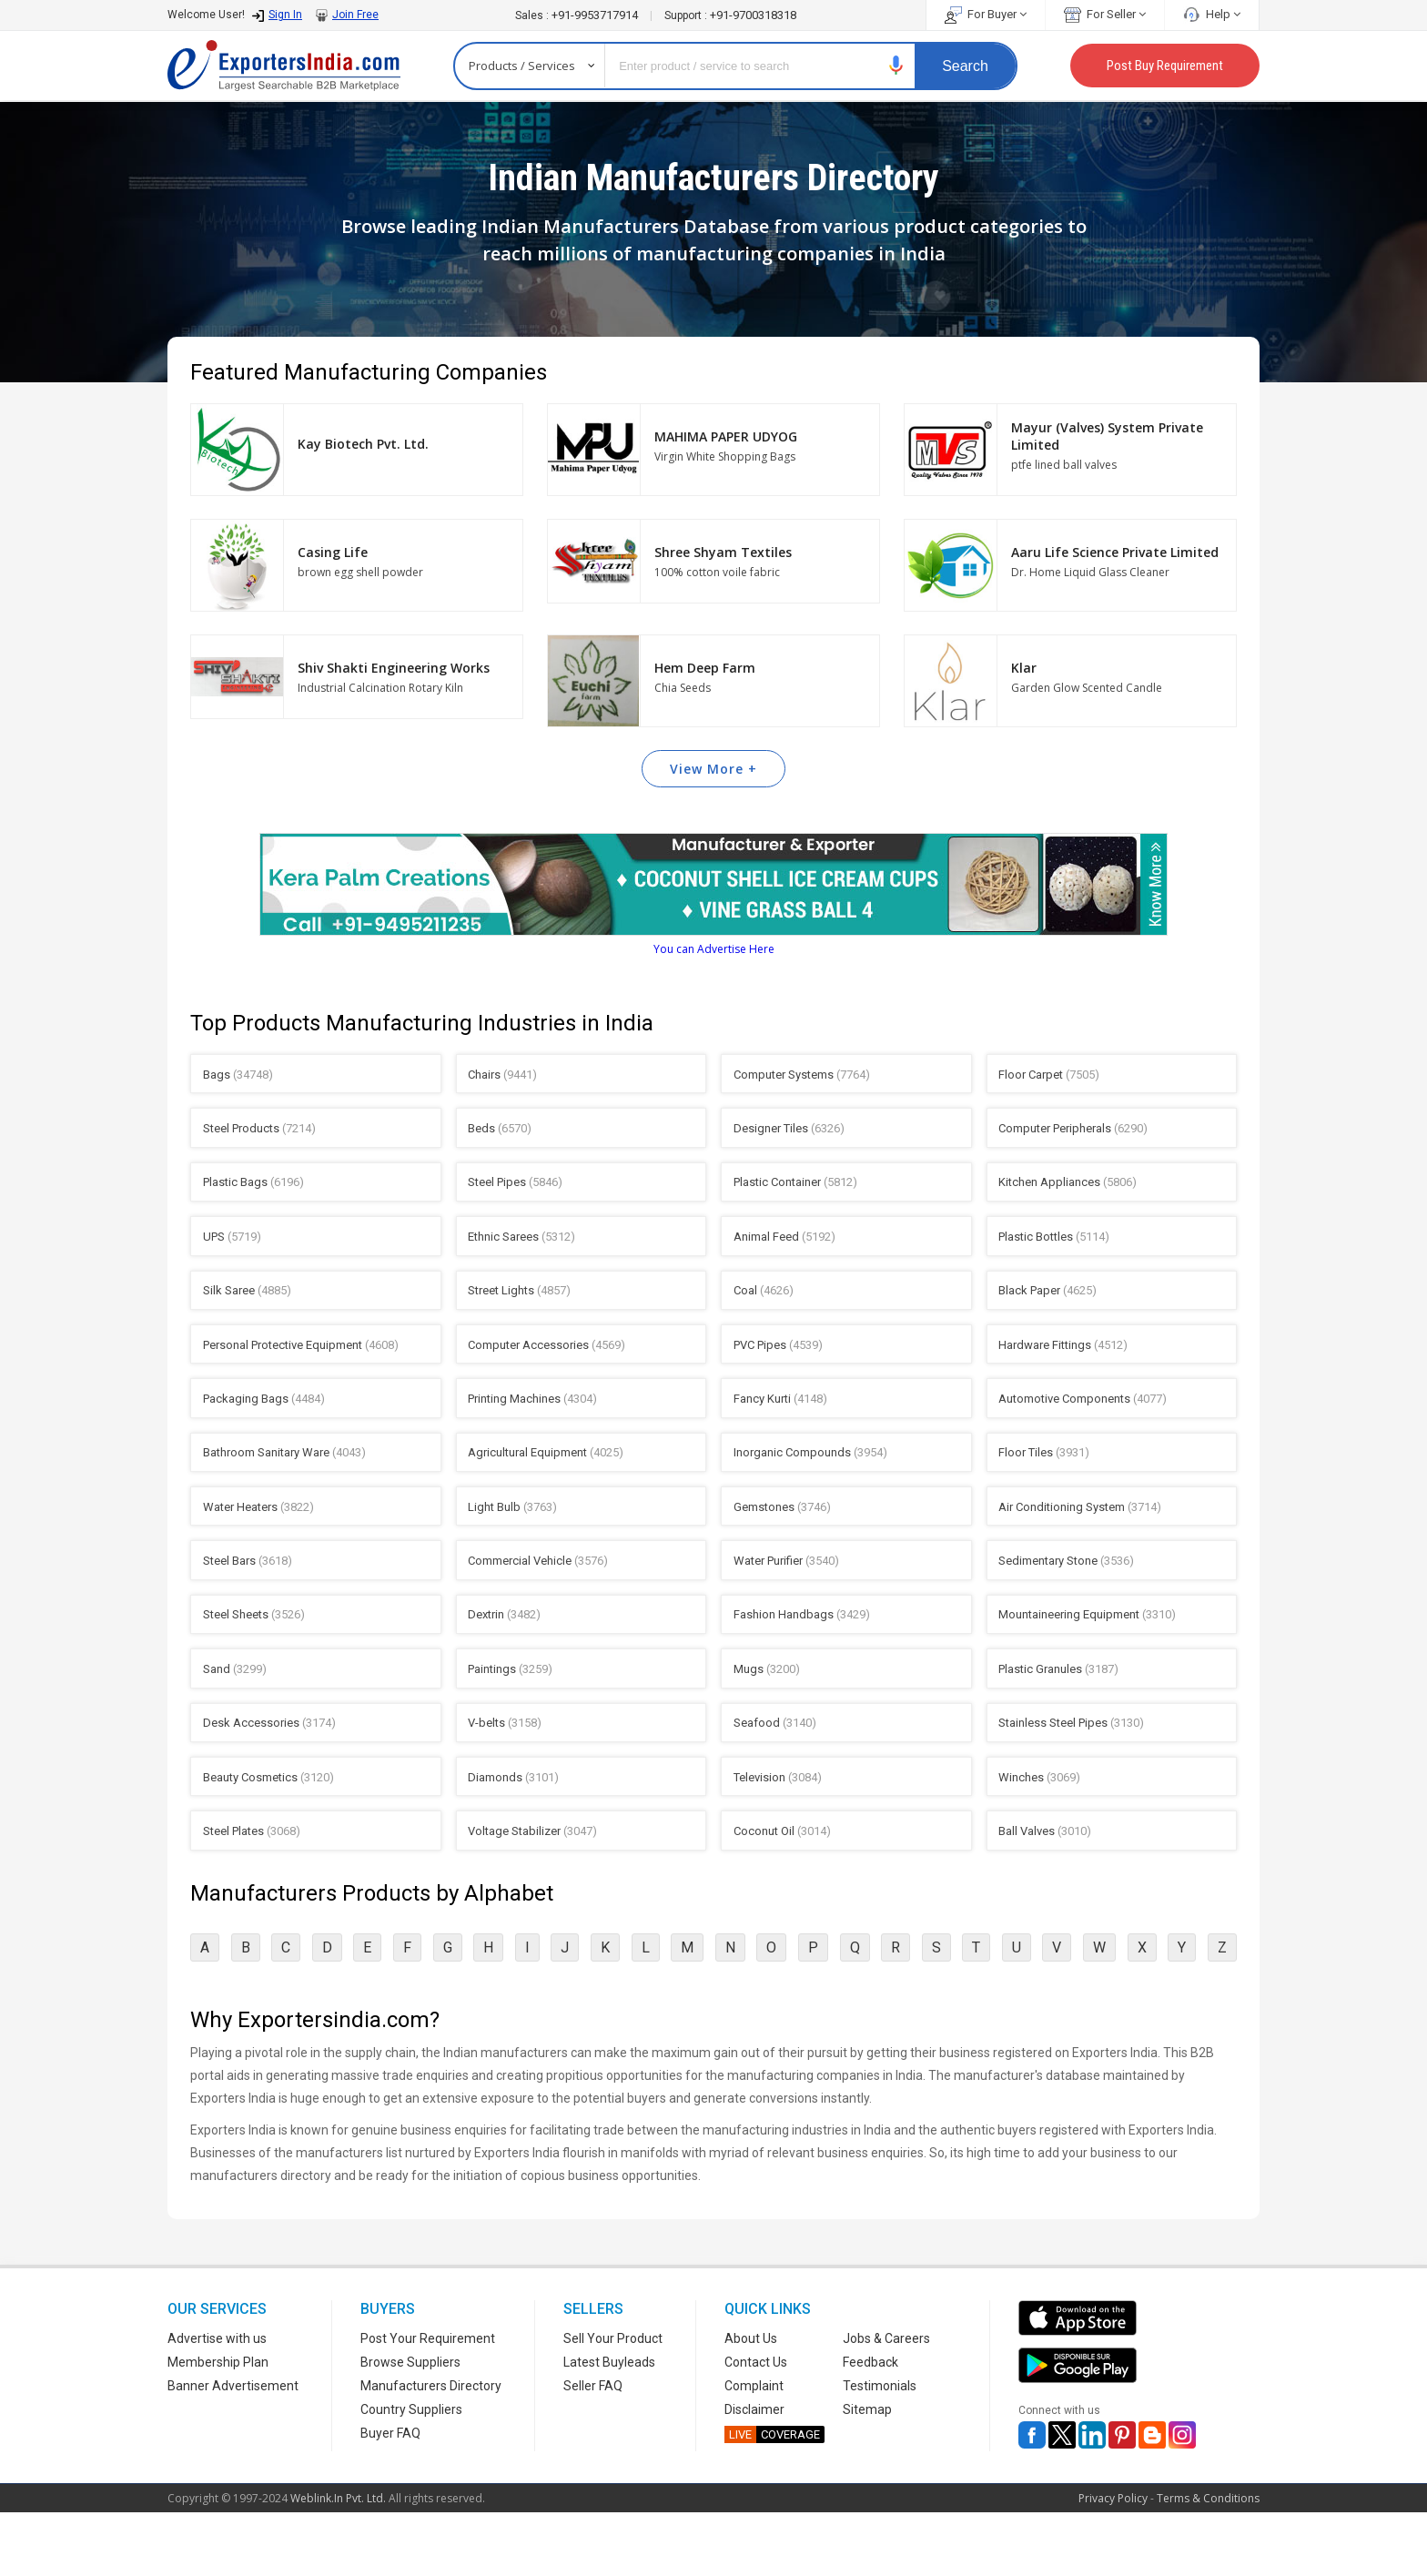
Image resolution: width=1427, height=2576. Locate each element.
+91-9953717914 (578, 15)
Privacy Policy (1113, 2562)
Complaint (754, 2449)
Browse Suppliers (410, 2426)
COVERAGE (772, 2498)
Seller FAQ (592, 2449)
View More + (713, 768)
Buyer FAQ (390, 2497)
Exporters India (283, 65)
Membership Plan (217, 2426)
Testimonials (879, 2449)
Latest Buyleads (609, 2426)
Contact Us (755, 2426)
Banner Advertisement (233, 2449)
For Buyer (986, 14)
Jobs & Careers (886, 2402)
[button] (896, 65)
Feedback (870, 2426)
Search (965, 66)
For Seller (1105, 14)
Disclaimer (754, 2473)
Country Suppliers (411, 2473)
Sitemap (867, 2473)
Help (1211, 14)
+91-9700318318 (730, 15)
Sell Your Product (613, 2402)
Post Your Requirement (427, 2402)
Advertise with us (217, 2402)
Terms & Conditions (1208, 2562)
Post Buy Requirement (1165, 65)
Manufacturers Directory (430, 2449)
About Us (750, 2402)
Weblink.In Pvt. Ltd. (338, 2562)
